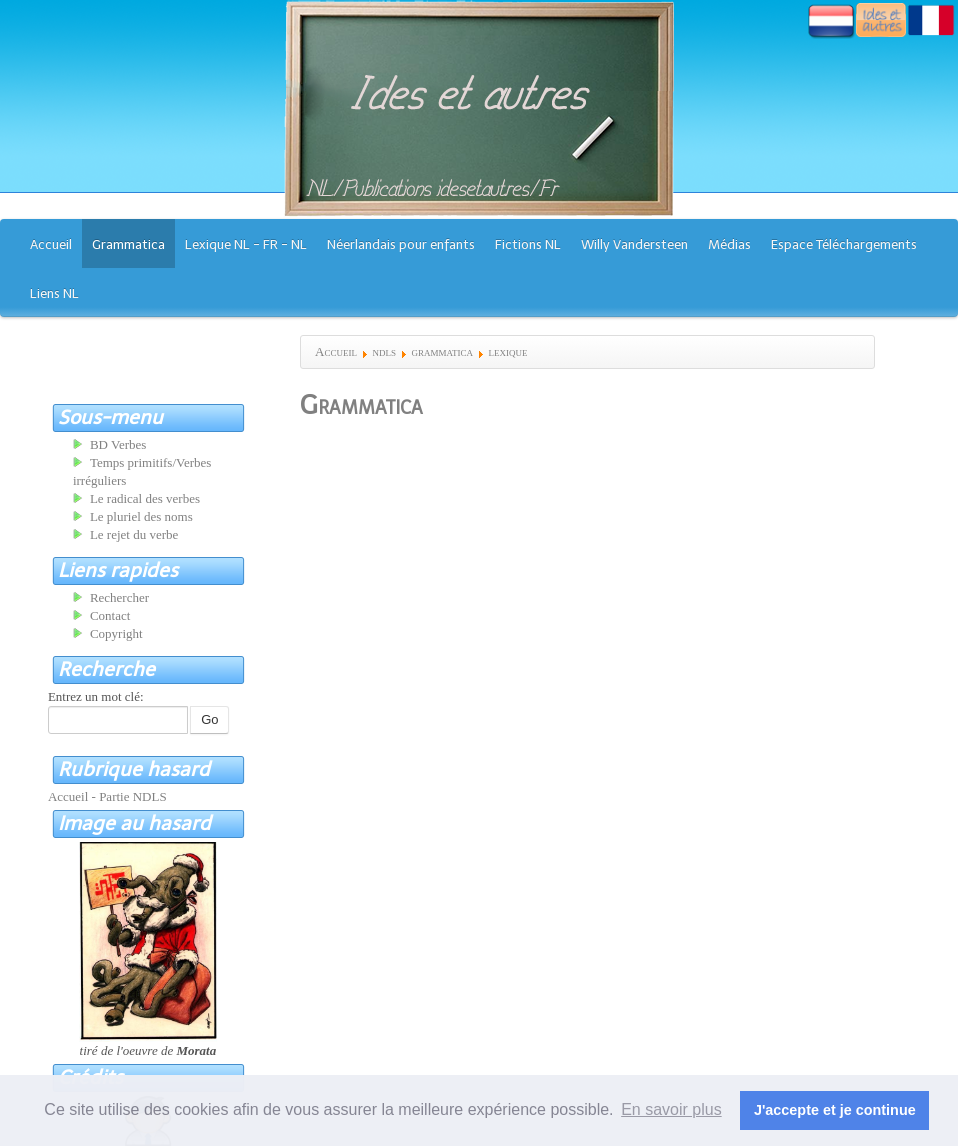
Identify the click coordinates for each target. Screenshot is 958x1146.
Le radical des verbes (145, 498)
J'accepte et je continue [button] (835, 1110)
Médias (729, 244)
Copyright (116, 633)
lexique (507, 351)
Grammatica (128, 244)
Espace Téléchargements (844, 244)
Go (209, 719)
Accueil (51, 244)
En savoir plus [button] (671, 1109)
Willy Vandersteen (634, 244)
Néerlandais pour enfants (401, 244)
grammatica (442, 351)
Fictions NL (528, 244)
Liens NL (54, 293)
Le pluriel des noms (141, 516)
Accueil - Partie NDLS (107, 796)
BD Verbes (118, 444)
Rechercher (119, 597)
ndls (384, 351)
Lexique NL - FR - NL (246, 244)
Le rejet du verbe (134, 534)
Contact (110, 615)
